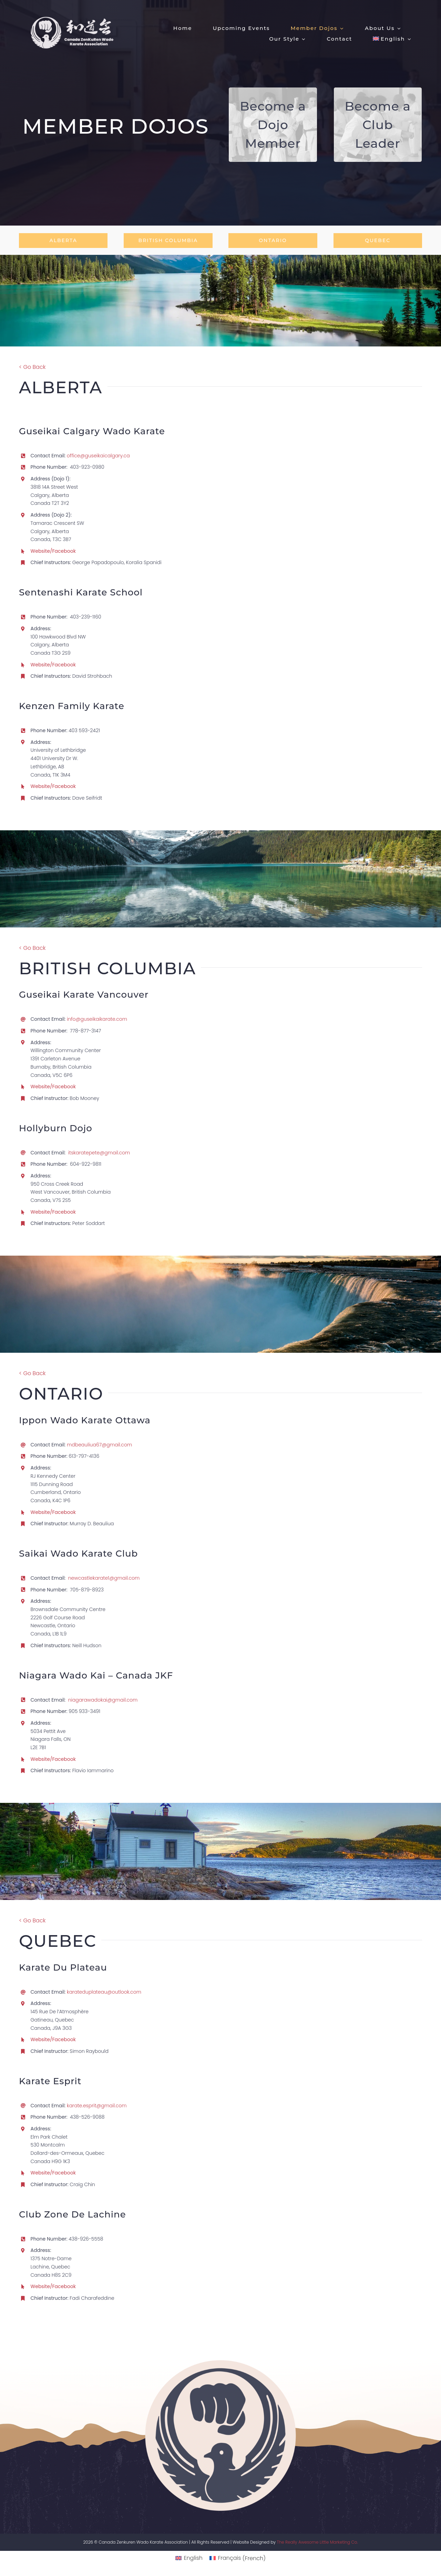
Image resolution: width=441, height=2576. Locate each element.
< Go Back (32, 367)
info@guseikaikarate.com (97, 1019)
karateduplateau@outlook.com (104, 1991)
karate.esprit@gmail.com (97, 2105)
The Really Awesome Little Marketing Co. (317, 2542)
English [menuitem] (193, 2558)
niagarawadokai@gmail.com (103, 1699)
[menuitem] (392, 38)
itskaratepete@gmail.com (99, 1152)
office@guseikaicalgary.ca (98, 455)
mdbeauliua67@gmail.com (99, 1444)
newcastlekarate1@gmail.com (104, 1578)
